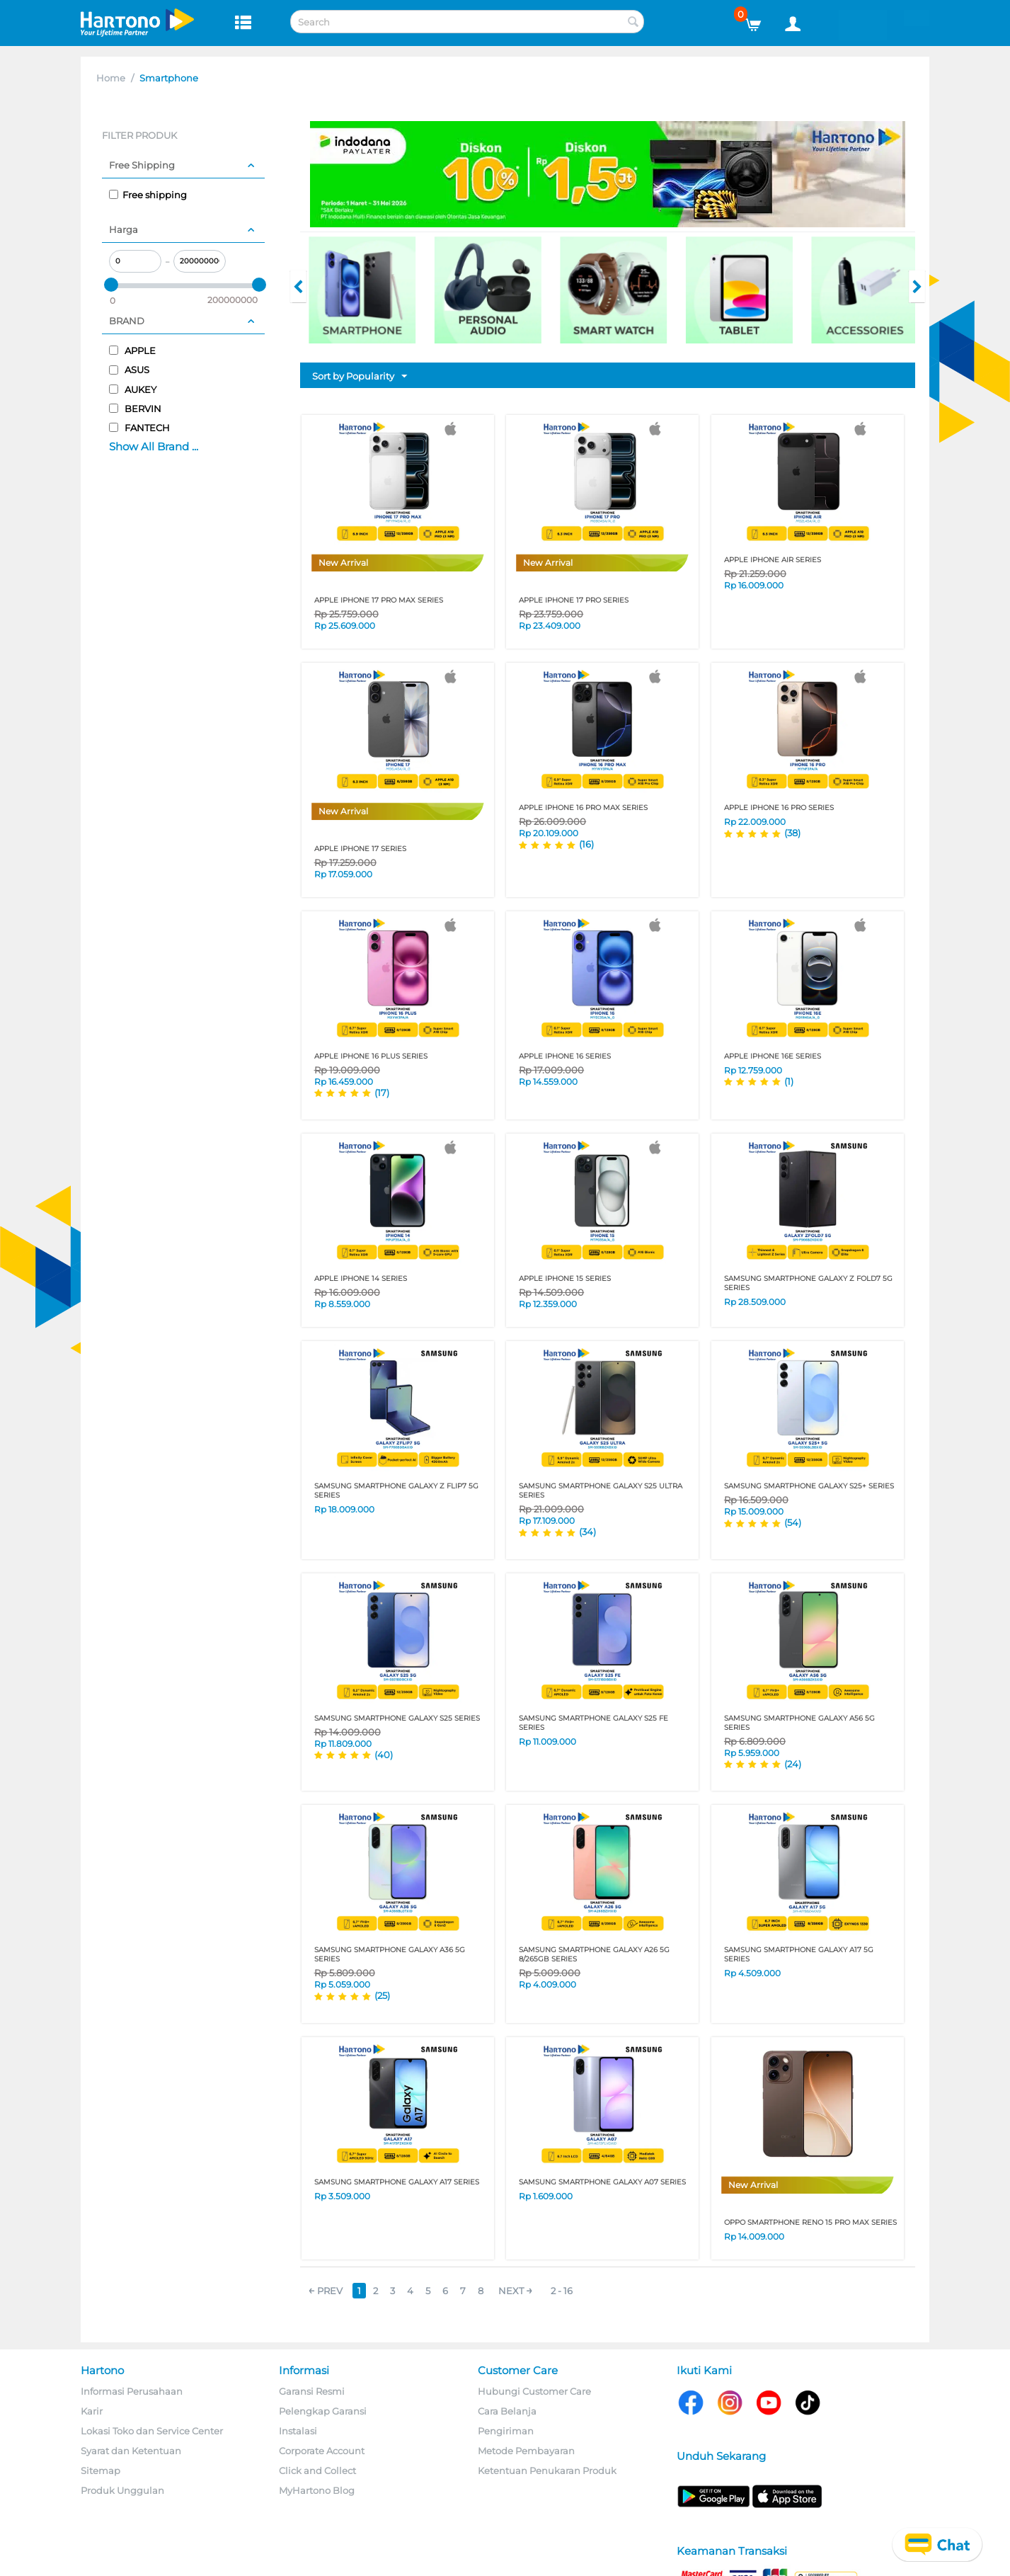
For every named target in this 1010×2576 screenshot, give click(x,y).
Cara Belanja (507, 2411)
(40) (383, 1754)
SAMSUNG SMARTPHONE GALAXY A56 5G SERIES (799, 1723)
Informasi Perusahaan (132, 2391)
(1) (788, 1081)
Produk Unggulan (122, 2490)
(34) (587, 1531)
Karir (92, 2411)
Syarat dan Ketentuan (131, 2450)
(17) (381, 1092)
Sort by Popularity (359, 377)
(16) (586, 844)
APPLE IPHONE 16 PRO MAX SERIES (583, 807)
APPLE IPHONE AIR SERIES (772, 559)
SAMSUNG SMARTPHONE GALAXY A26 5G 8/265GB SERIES (594, 1954)
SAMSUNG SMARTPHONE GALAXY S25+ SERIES (809, 1486)
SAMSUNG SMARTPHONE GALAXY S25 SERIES (397, 1718)
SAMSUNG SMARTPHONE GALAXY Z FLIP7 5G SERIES (396, 1490)
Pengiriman (506, 2431)
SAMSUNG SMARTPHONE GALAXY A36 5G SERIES (389, 1954)
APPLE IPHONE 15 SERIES (565, 1278)
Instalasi (298, 2431)
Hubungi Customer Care (534, 2391)
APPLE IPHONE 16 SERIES (565, 1056)
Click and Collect (317, 2470)
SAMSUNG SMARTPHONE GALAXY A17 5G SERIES (798, 1954)
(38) (792, 832)
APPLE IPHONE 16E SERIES (772, 1056)
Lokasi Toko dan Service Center (152, 2431)
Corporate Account (322, 2450)
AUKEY (132, 389)
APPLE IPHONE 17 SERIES (360, 848)
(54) (792, 1522)
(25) (382, 1995)
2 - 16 (562, 2290)
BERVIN (135, 408)
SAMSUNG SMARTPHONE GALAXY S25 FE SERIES (593, 1723)
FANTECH (139, 427)
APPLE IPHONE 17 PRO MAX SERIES (378, 600)
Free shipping (148, 194)
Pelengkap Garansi (323, 2411)
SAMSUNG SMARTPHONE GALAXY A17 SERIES (396, 2182)
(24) (792, 1763)
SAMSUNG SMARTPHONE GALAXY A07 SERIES (602, 2182)
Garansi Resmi (312, 2391)
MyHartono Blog (317, 2490)
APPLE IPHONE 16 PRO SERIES (779, 807)
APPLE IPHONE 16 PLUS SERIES (370, 1056)
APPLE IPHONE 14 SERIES (360, 1278)
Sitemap (100, 2470)
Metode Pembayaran (526, 2450)
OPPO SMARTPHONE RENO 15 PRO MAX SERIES (810, 2222)
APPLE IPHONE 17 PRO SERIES (574, 600)
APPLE (132, 350)
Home (110, 78)
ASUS (129, 369)
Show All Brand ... (153, 446)
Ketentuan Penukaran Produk (547, 2470)
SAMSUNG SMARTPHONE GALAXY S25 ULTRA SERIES (600, 1490)
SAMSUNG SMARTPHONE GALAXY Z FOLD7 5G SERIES (808, 1283)
